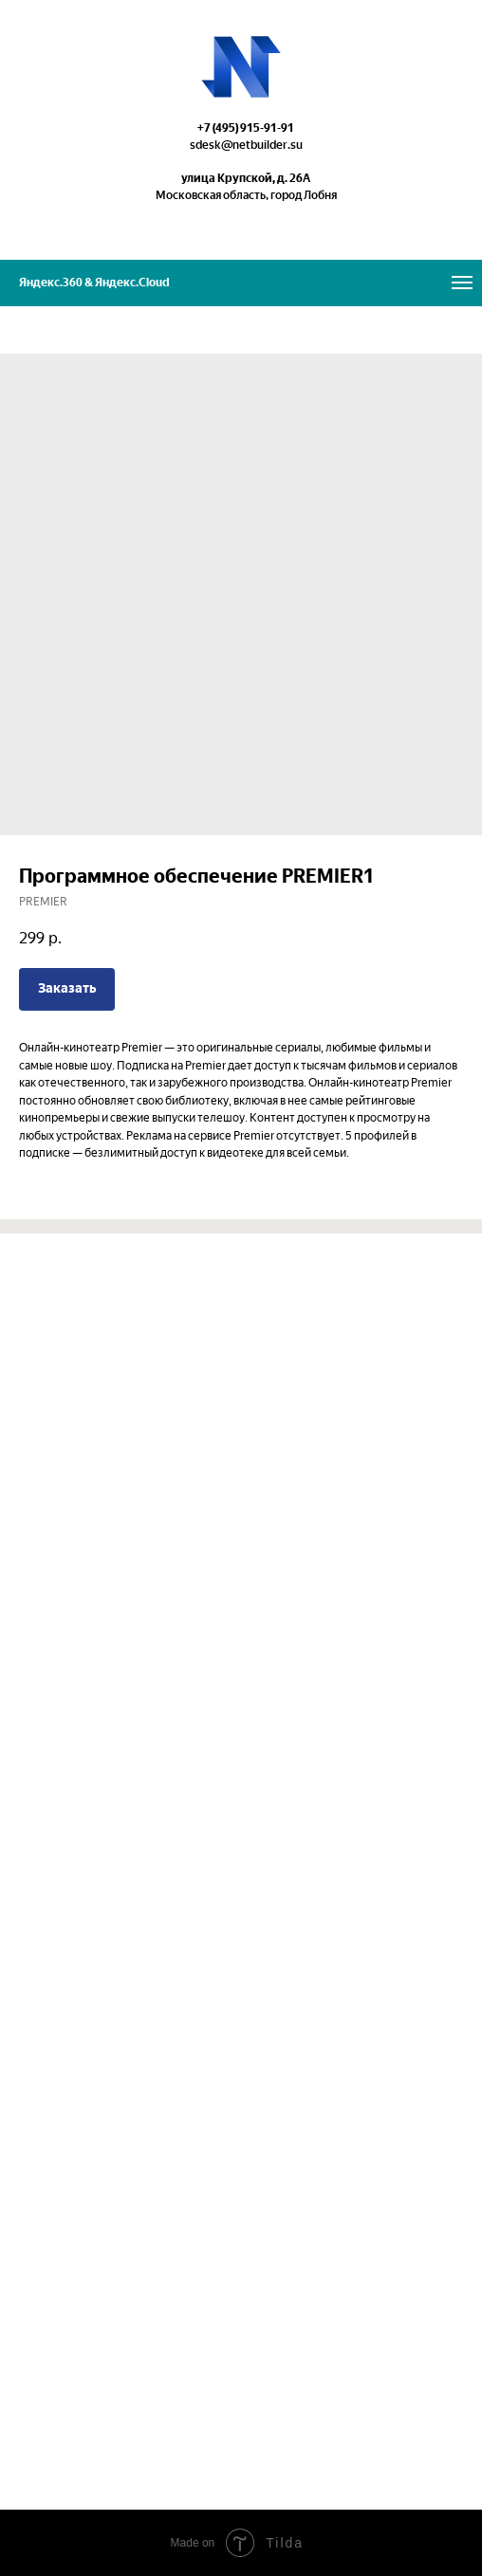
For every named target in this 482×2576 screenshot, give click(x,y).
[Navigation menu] (462, 282)
